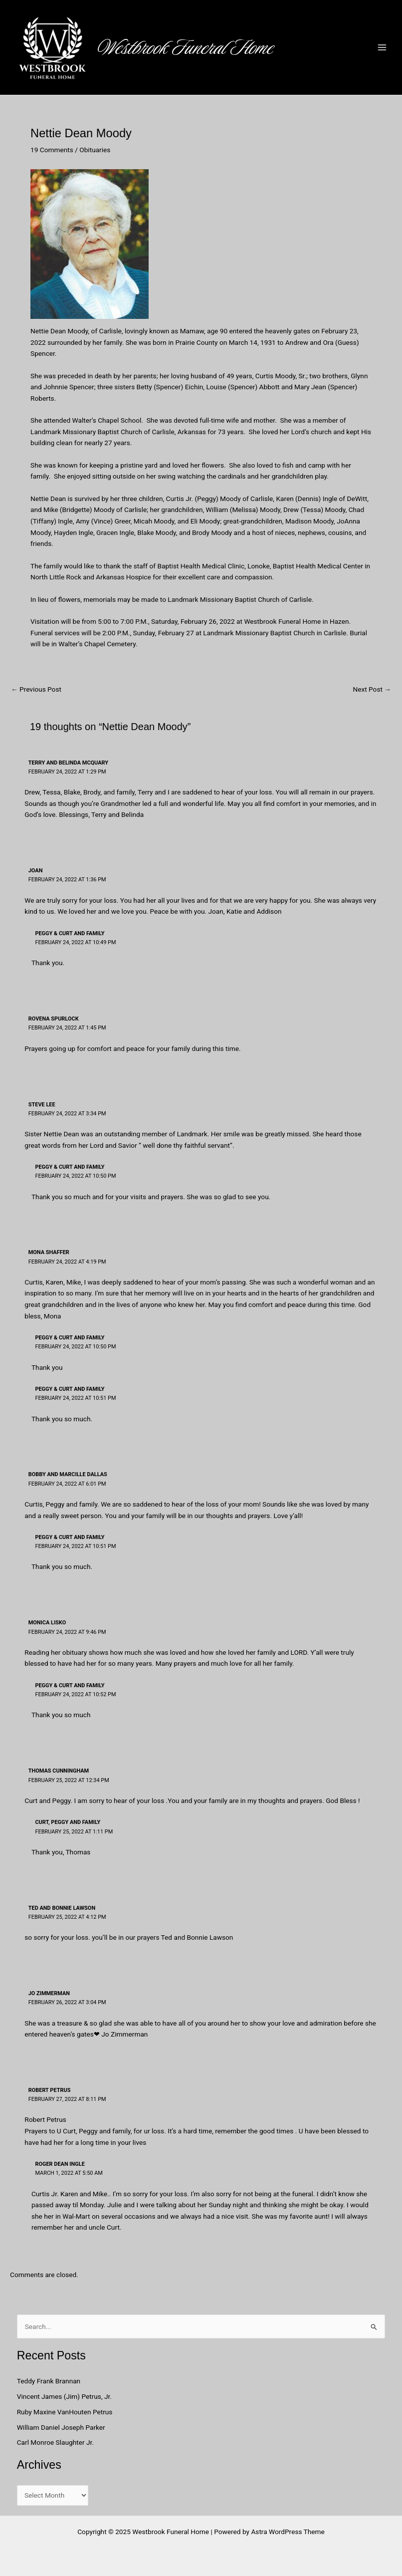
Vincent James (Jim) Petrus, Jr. (64, 2396)
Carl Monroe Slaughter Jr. (55, 2442)
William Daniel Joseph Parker (61, 2427)
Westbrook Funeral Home (192, 46)
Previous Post (36, 689)
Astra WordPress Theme (287, 2532)
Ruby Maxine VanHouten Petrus (65, 2412)
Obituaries (94, 150)
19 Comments (51, 150)
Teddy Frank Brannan (49, 2381)
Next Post (372, 689)
